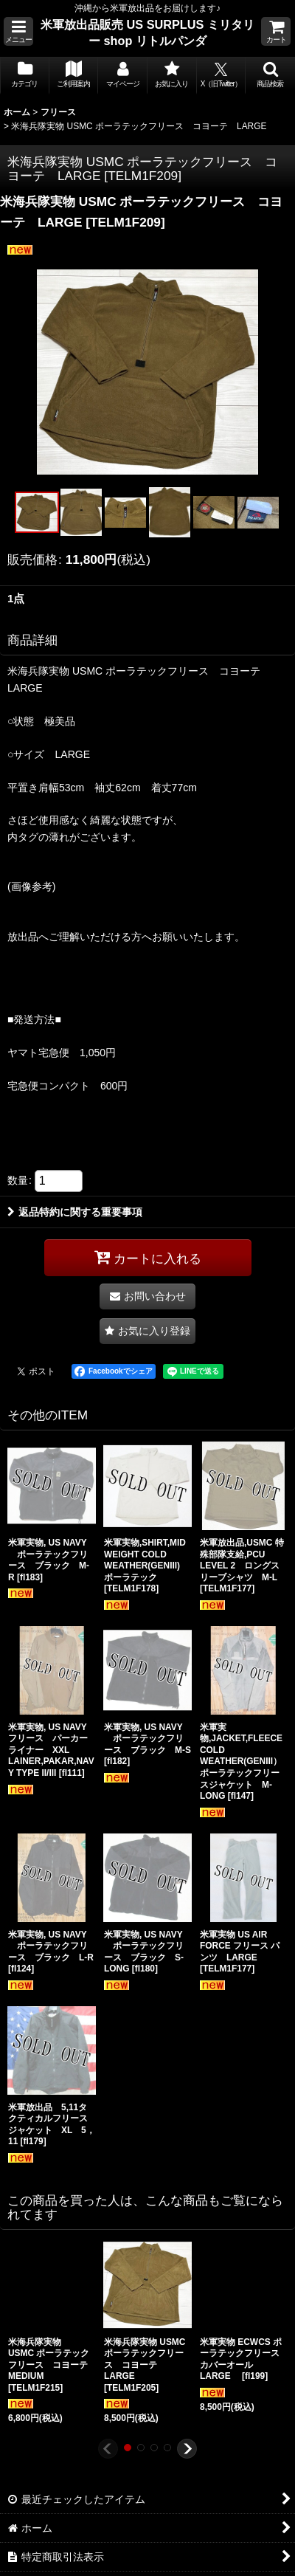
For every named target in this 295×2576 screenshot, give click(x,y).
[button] (18, 31)
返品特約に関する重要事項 (74, 1212)
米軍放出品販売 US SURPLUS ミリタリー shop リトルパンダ (147, 32)
